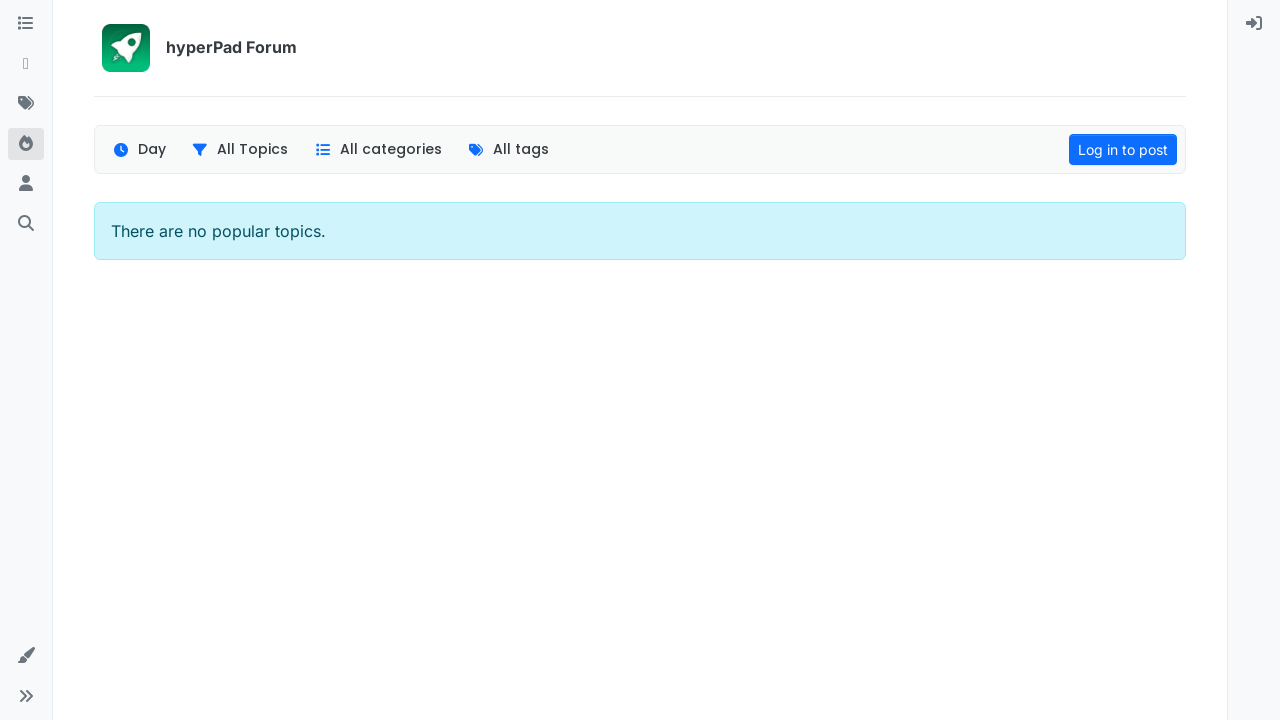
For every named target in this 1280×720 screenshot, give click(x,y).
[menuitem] (1254, 24)
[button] (26, 656)
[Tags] (26, 104)
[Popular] (26, 144)
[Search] (26, 224)
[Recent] (26, 64)
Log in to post (1123, 149)
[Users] (26, 184)
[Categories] (26, 24)
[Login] (1254, 24)
